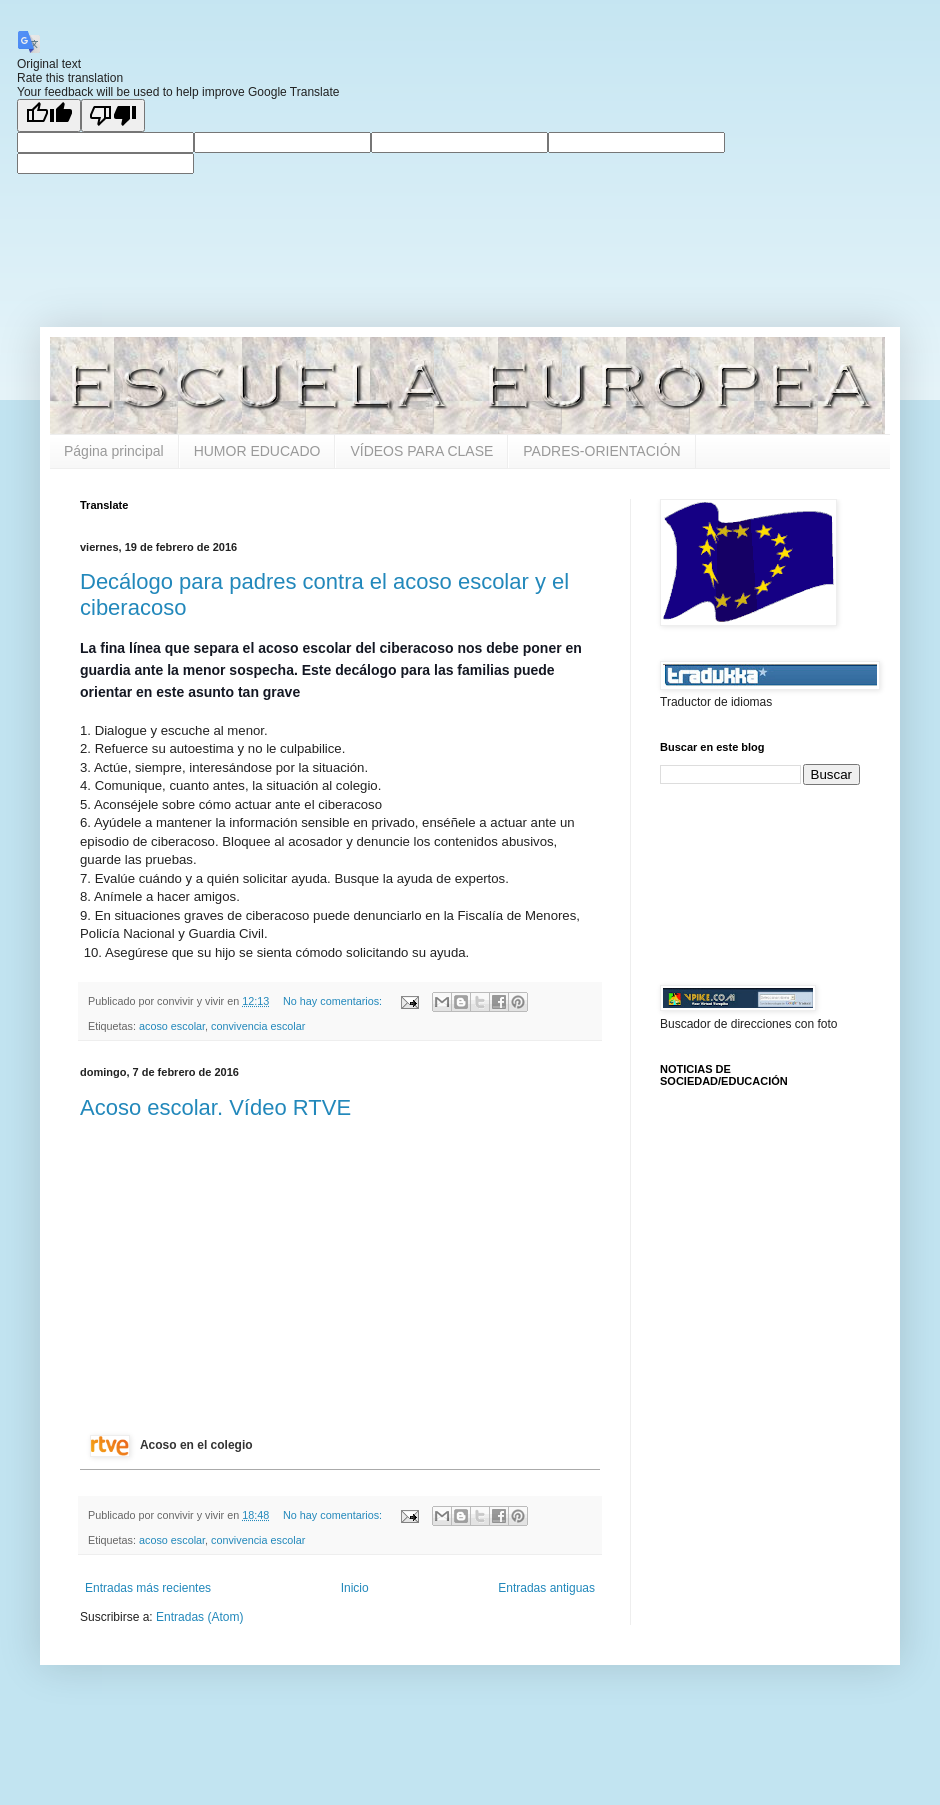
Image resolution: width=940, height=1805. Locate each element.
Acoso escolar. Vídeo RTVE (215, 1107)
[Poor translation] (113, 115)
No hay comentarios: (334, 1001)
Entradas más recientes (148, 1588)
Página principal (114, 451)
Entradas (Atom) (199, 1617)
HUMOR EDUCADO (257, 451)
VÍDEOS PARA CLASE (421, 451)
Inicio (355, 1588)
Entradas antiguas (546, 1588)
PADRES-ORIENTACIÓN (601, 451)
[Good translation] (49, 115)
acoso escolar (172, 1026)
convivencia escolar (258, 1026)
